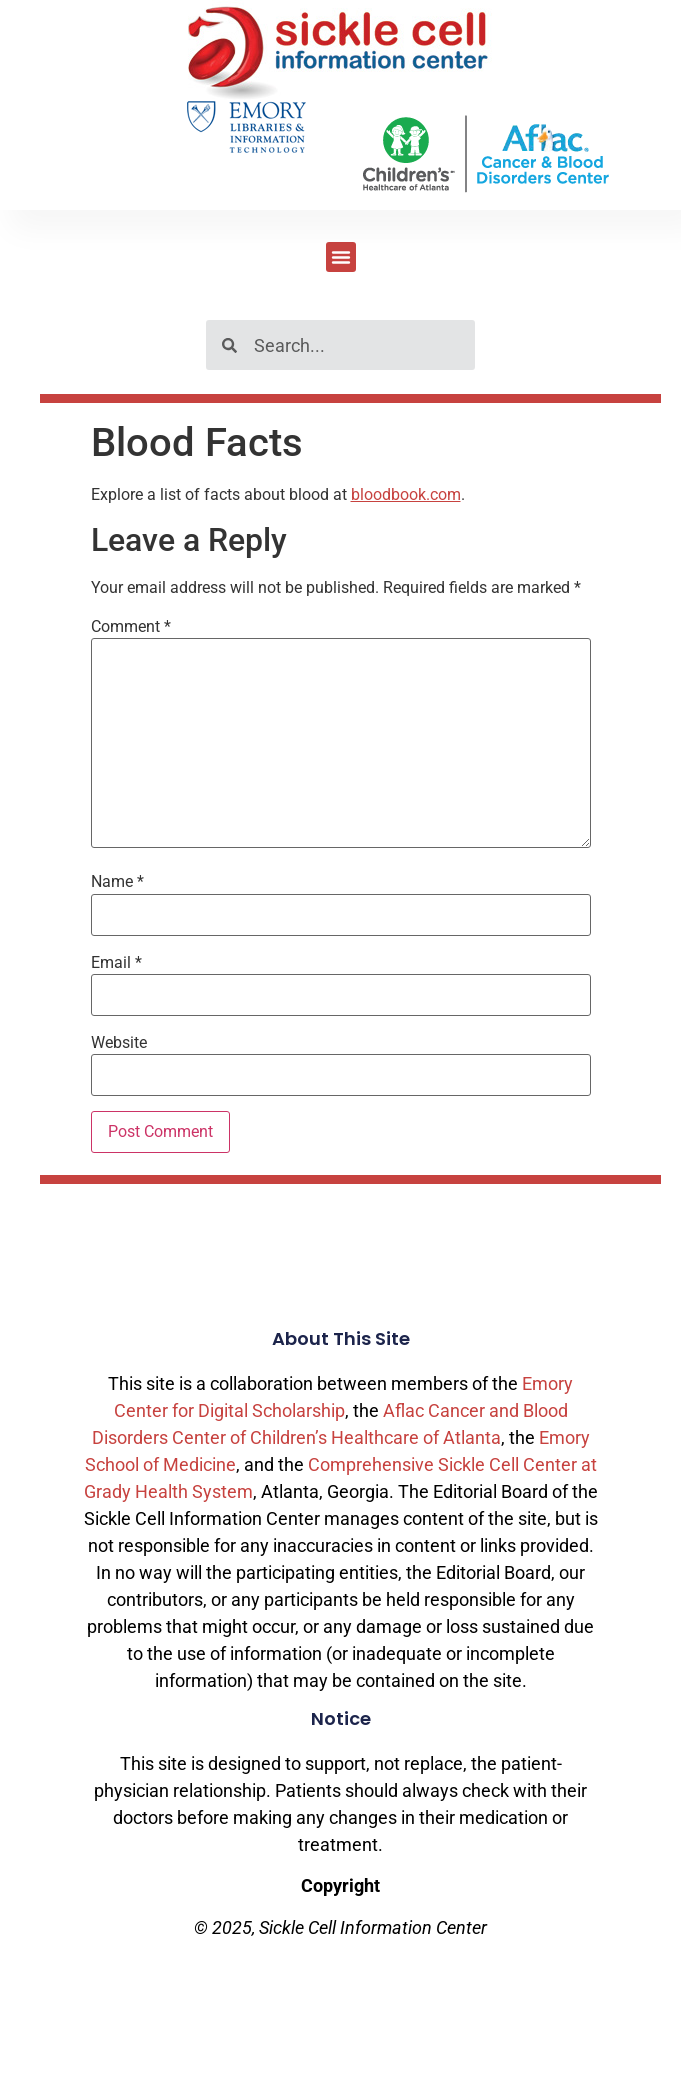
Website (119, 1043)
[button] (341, 257)
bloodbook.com (406, 494)
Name (117, 882)
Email (116, 963)
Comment (131, 627)
